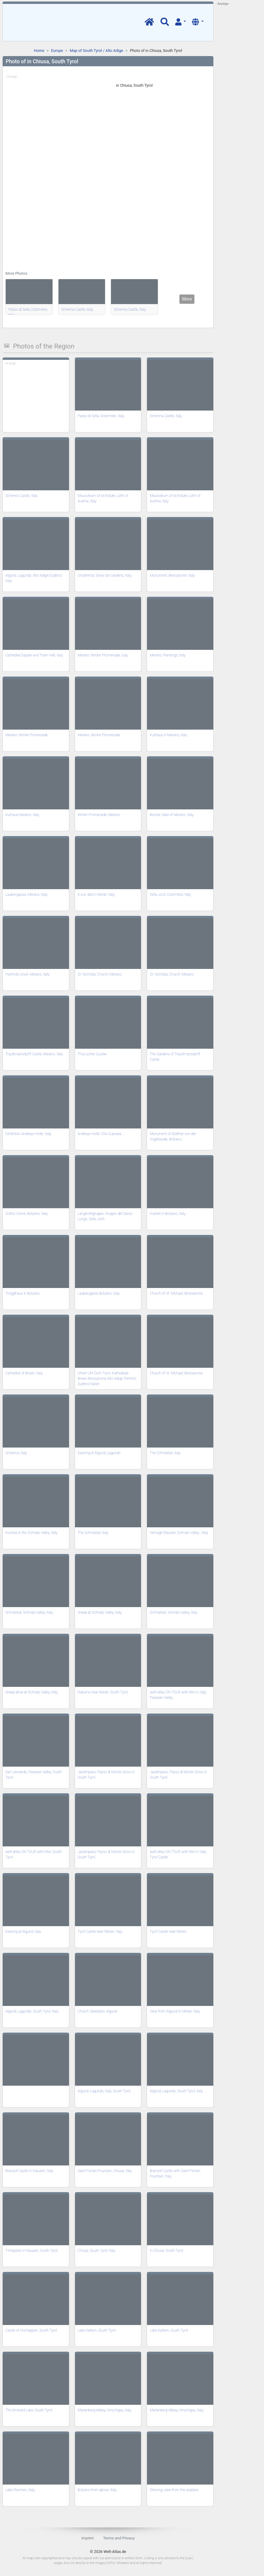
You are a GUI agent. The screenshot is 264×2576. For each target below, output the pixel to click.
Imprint (87, 2538)
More (187, 299)
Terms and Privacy (119, 2538)
